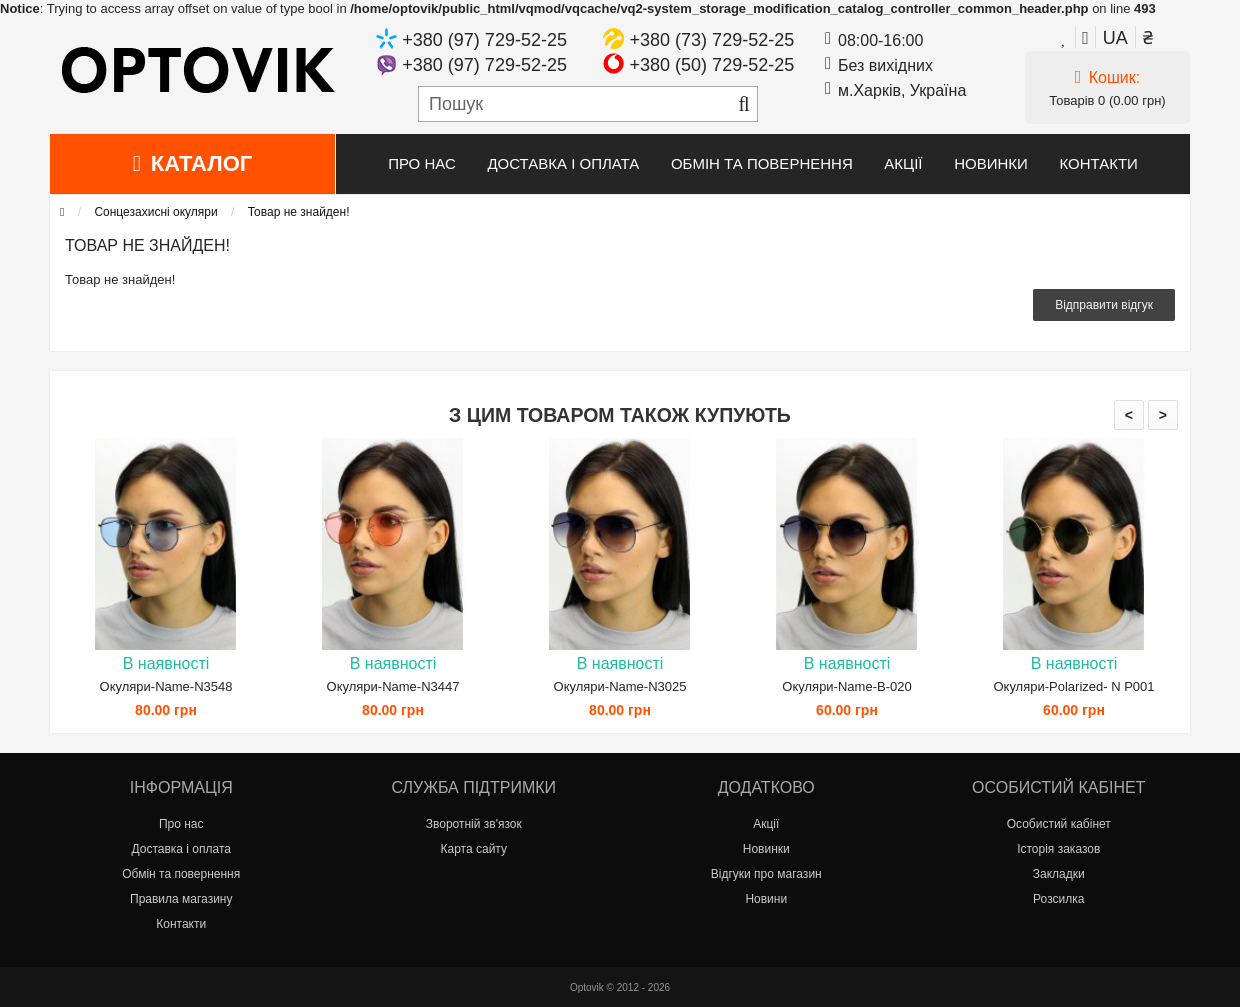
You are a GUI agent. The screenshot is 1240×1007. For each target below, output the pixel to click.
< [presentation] (1129, 415)
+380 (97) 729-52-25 (484, 40)
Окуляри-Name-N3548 (166, 686)
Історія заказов (1058, 849)
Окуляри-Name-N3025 (620, 686)
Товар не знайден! (299, 212)
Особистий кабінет (1059, 824)
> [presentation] (1163, 415)
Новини (766, 899)
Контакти (1098, 163)
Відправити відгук (1104, 305)
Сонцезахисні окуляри (155, 212)
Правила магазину (181, 899)
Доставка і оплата (563, 163)
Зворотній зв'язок (474, 824)
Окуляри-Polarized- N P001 (1073, 686)
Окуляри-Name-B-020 (846, 686)
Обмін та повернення (762, 163)
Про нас (422, 163)
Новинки (991, 163)
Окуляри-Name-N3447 (393, 686)
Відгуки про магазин (766, 874)
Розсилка (1058, 899)
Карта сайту (474, 849)
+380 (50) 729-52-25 (712, 65)
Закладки (1059, 874)
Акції (903, 163)
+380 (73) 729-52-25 (712, 40)
